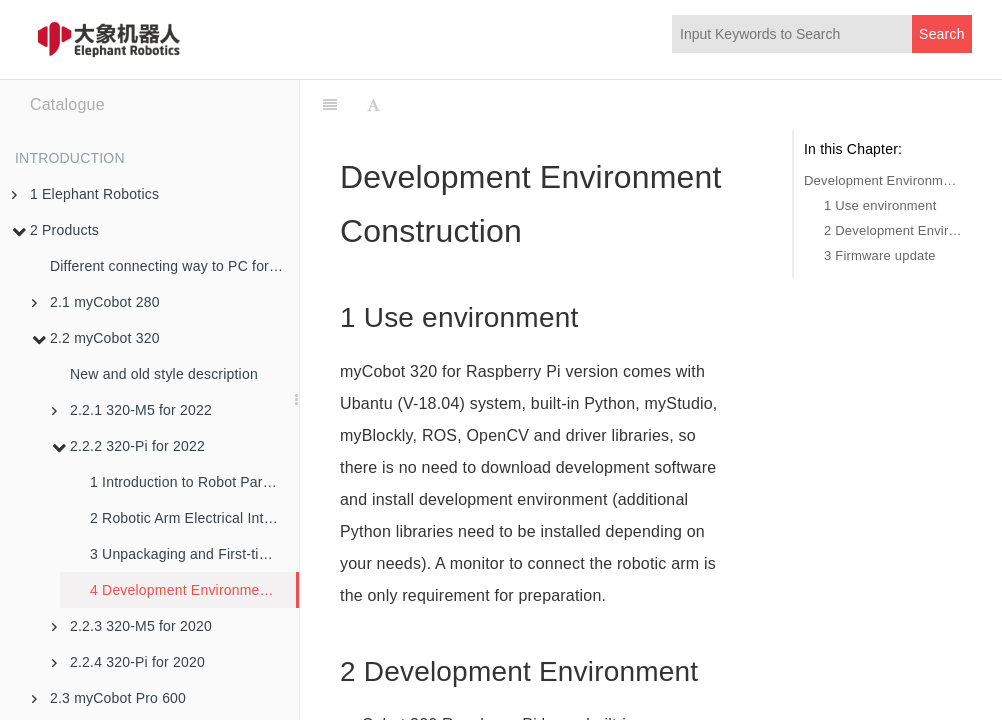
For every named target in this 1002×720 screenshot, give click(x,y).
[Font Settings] (373, 105)
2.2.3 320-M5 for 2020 (132, 626)
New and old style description (164, 374)
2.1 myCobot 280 (96, 302)
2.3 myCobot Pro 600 (109, 698)
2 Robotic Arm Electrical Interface (194, 518)
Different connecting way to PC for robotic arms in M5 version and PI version (174, 266)
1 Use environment (880, 205)
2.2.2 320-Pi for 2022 (128, 446)
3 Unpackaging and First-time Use (194, 554)
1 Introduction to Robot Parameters (194, 482)
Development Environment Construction (883, 180)
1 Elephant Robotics (85, 194)
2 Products (55, 230)
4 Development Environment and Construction (193, 590)
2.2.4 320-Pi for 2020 (128, 662)
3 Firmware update (880, 255)
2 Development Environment (893, 230)
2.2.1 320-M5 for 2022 (132, 410)
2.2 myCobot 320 (96, 338)
